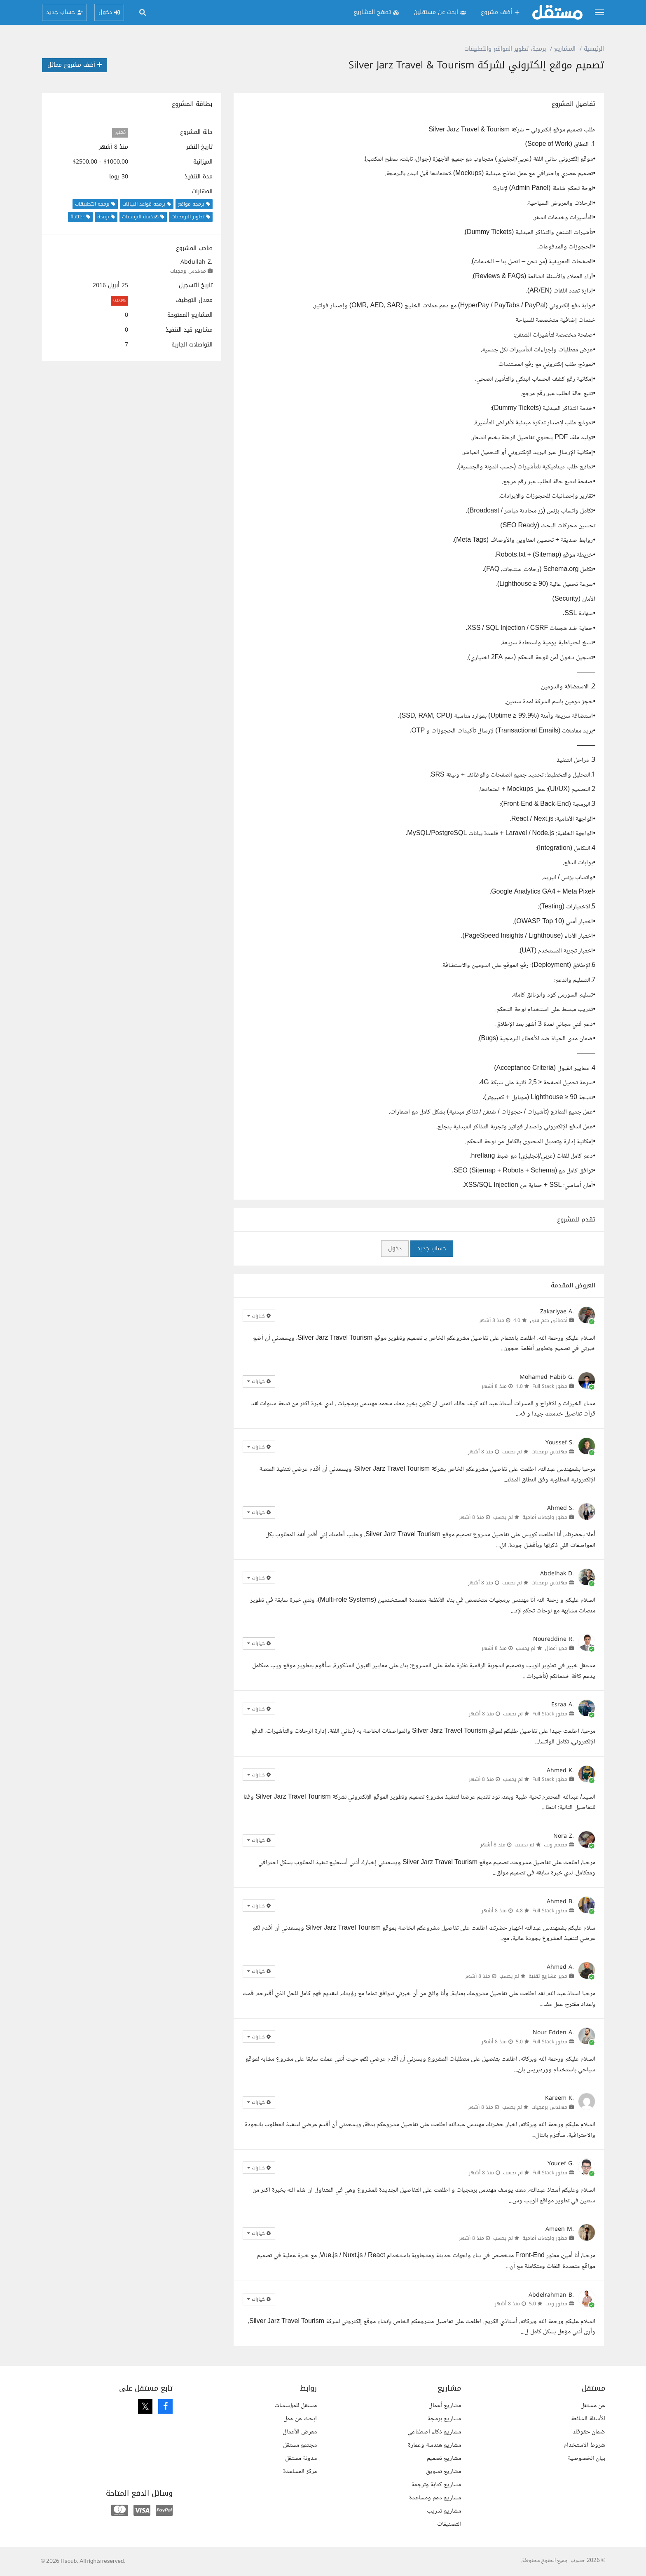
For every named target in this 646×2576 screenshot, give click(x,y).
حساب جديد (431, 1248)
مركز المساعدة (300, 2471)
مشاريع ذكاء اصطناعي (434, 2432)
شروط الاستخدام (584, 2445)
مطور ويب (556, 2303)
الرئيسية (594, 48)
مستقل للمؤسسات (295, 2405)
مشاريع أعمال (444, 2405)
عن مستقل (592, 2405)
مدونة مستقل (301, 2458)
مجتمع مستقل (300, 2445)
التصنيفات (449, 2524)
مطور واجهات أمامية (544, 1517)
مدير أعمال (556, 1648)
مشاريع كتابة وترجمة (436, 2484)
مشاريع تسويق (443, 2471)
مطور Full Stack (549, 1386)
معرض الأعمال (300, 2432)
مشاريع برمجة (444, 2418)
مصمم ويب (555, 1844)
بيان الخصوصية (586, 2458)
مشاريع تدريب (444, 2511)
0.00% (119, 300)
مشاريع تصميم (444, 2458)
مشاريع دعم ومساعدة (435, 2497)
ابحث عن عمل (300, 2418)
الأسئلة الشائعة (588, 2418)
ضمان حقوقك (588, 2432)
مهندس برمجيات (188, 271)
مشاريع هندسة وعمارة (434, 2445)
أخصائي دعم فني (548, 1320)
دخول (395, 1248)
